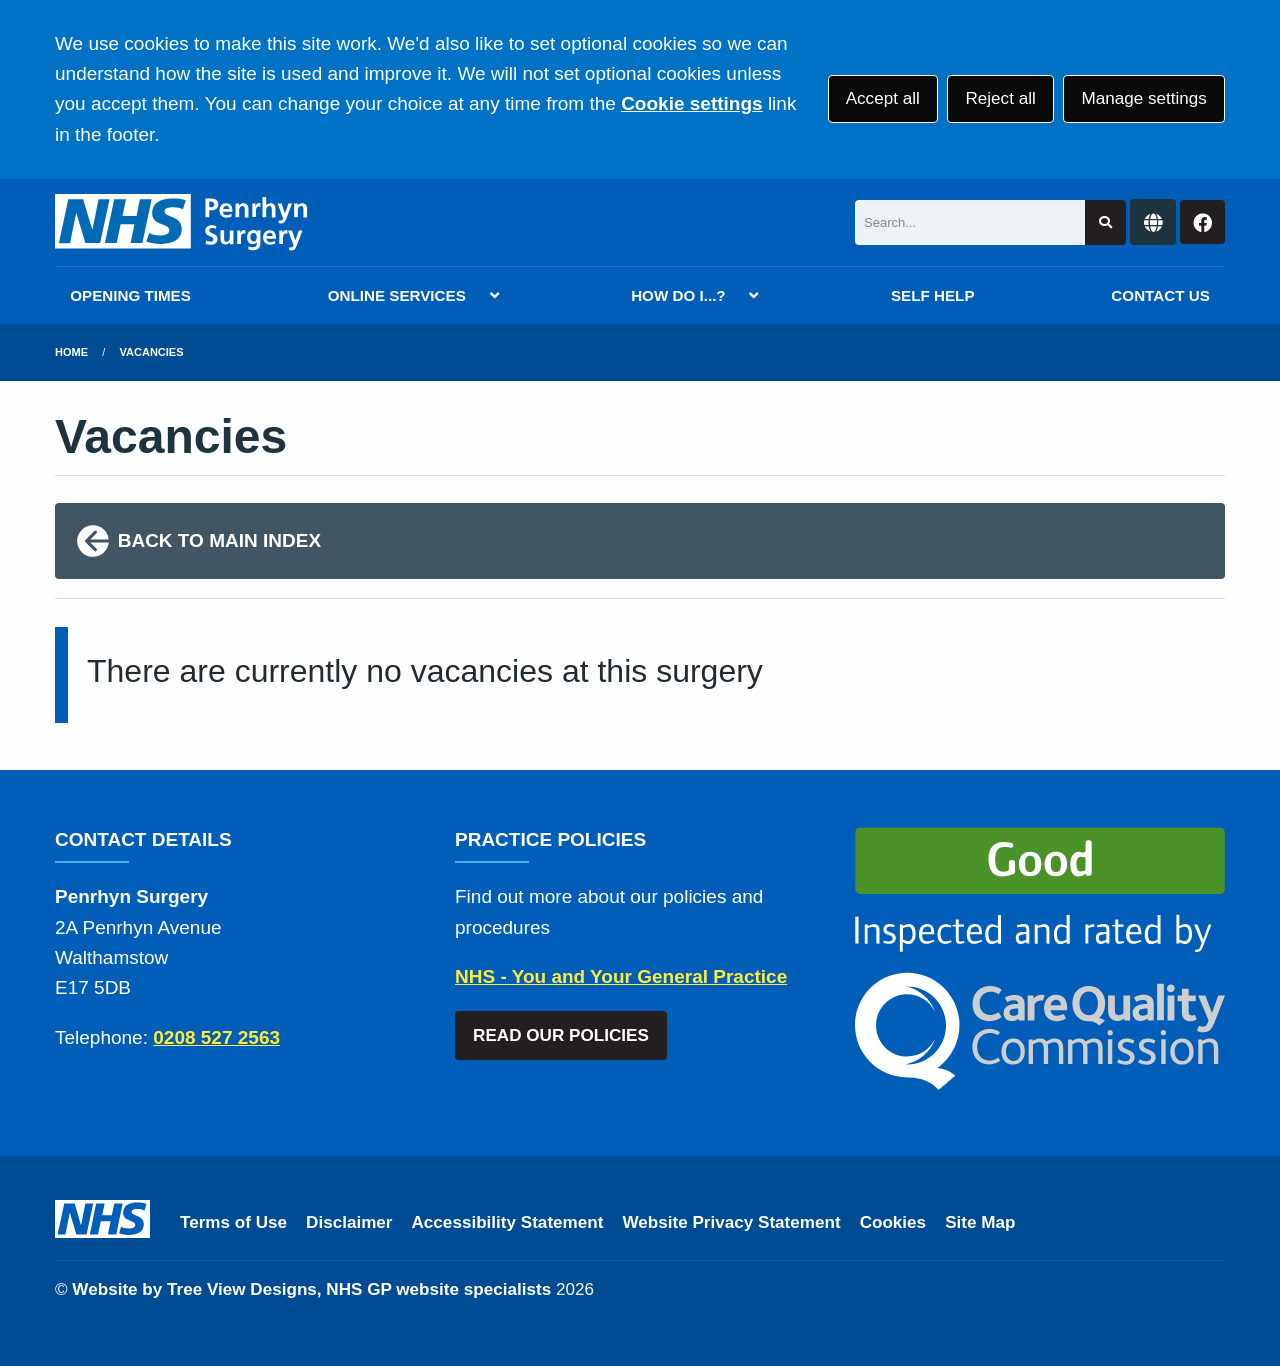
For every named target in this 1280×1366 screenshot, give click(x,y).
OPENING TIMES (130, 295)
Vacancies (152, 352)
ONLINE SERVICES (397, 295)
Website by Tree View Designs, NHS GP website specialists (311, 1289)
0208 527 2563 (216, 1037)
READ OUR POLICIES (561, 1035)
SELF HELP (933, 295)
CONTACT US (1160, 295)
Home (71, 352)
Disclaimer (349, 1222)
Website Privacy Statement (731, 1222)
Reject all (1000, 98)
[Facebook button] (1202, 222)
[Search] (970, 222)
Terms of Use (233, 1222)
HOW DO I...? (678, 295)
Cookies (893, 1222)
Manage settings (1143, 98)
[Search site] (1105, 222)
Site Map (980, 1222)
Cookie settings (691, 103)
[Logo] (182, 222)
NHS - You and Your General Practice (621, 976)
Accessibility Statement (508, 1222)
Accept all (883, 98)
